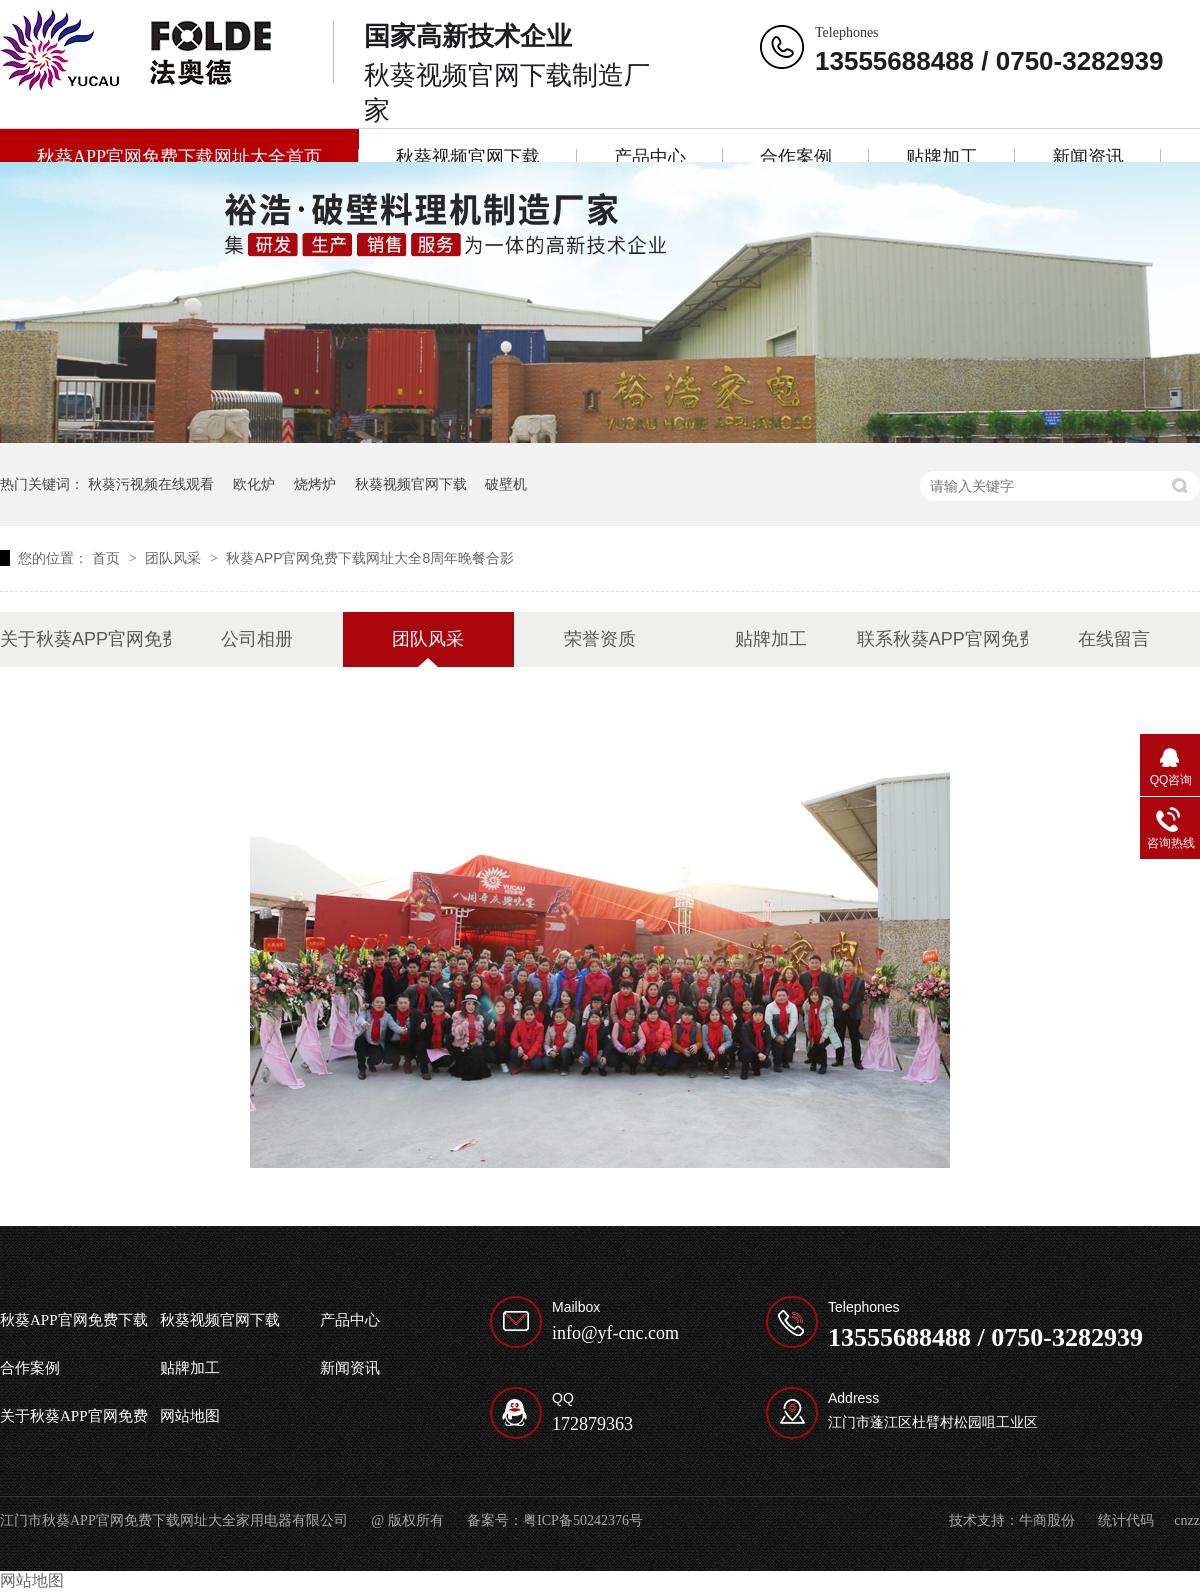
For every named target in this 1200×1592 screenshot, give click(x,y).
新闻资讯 (1088, 157)
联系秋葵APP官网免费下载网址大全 (942, 639)
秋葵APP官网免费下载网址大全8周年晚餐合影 (370, 558)
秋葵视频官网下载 (468, 157)
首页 (108, 558)
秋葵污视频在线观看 (151, 484)
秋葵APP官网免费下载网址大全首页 (179, 157)
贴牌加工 (942, 157)
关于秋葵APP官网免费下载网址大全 (85, 639)
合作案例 (796, 157)
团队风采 (175, 558)
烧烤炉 (315, 484)
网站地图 (190, 1416)
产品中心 (650, 157)
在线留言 (1114, 639)
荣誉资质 (600, 639)
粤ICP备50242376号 (583, 1520)
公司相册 (257, 639)
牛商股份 (1047, 1520)
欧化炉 (254, 484)
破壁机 (506, 484)
